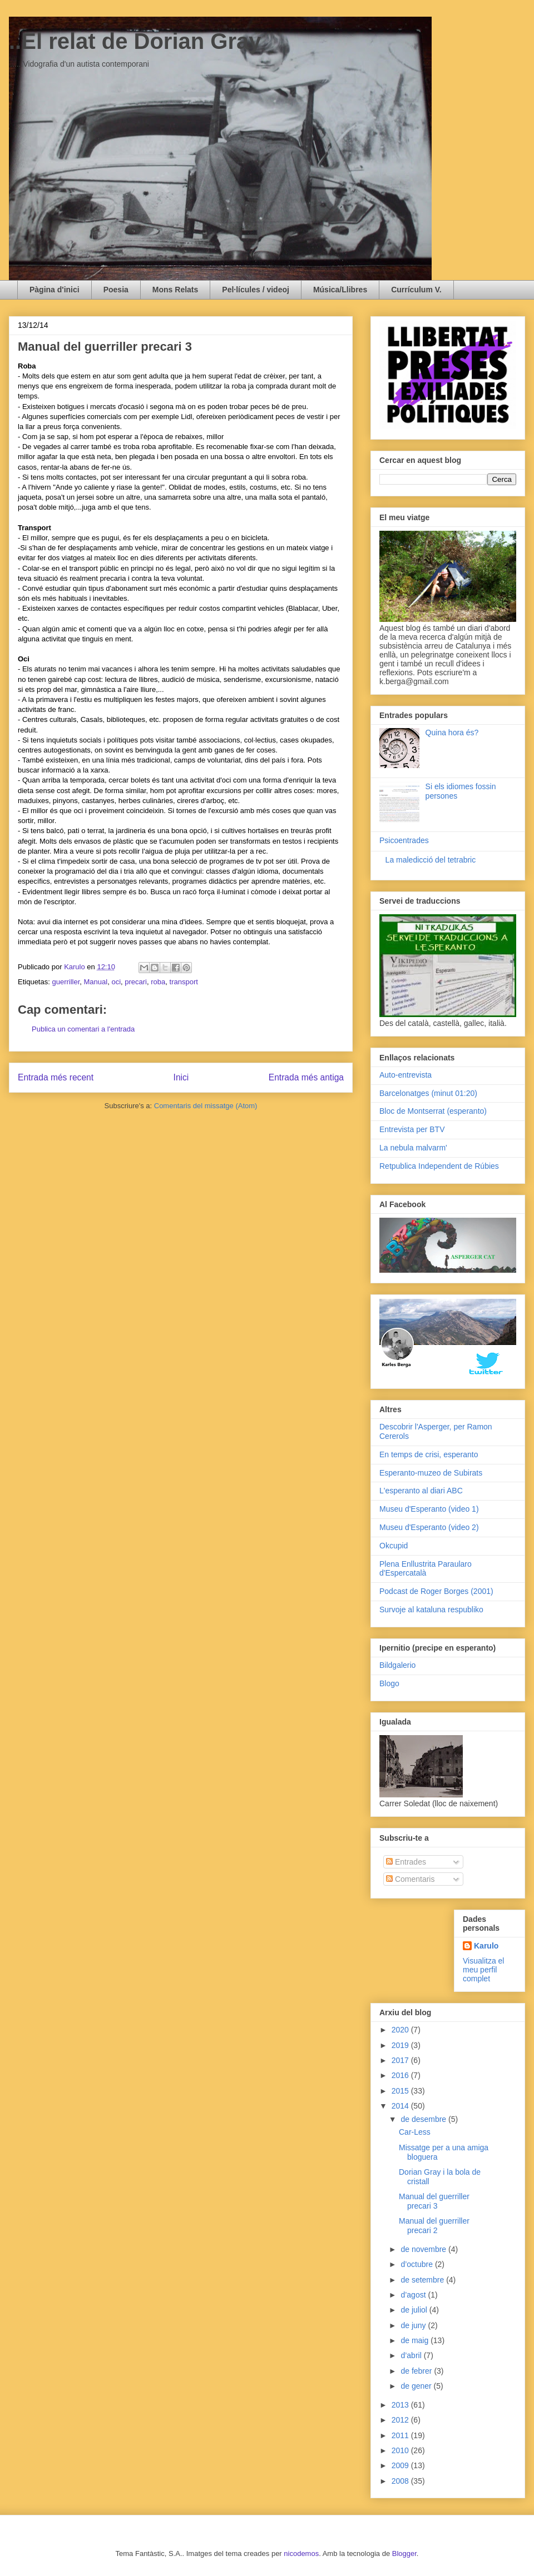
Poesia (115, 289)
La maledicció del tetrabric (430, 859)
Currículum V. (416, 289)
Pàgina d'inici (54, 289)
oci (116, 982)
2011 (401, 2435)
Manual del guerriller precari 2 (434, 2225)
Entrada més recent (55, 1077)
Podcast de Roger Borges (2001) (436, 1591)
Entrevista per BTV (412, 1129)
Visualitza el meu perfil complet (483, 1969)
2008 (401, 2481)
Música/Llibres (340, 289)
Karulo (486, 1945)
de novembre (424, 2249)
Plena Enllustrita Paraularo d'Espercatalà (425, 1568)
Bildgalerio (397, 1665)
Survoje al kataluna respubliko (431, 1609)
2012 (401, 2419)
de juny (414, 2325)
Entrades (406, 1861)
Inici (181, 1077)
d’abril (411, 2355)
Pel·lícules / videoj (255, 289)
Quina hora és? (452, 732)
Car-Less (415, 2131)
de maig (415, 2340)
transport (184, 982)
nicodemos (301, 2553)
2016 (401, 2075)
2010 (401, 2450)
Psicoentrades (404, 840)
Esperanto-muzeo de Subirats (430, 1472)
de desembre (424, 2119)
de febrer (417, 2370)
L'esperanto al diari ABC (421, 1490)
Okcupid (393, 1545)
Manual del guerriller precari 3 (434, 2201)
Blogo (389, 1683)
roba (158, 982)
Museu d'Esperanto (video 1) (429, 1508)
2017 (401, 2060)
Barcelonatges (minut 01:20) (428, 1093)
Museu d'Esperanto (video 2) (429, 1527)
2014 (401, 2105)
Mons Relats (175, 289)
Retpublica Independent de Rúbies (439, 1166)
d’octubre (417, 2264)
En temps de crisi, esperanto (428, 1454)
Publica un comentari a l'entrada (83, 1029)
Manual (96, 982)
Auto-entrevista (405, 1074)
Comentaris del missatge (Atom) (206, 1106)
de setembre (423, 2279)
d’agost (414, 2294)
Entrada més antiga (306, 1077)
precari (136, 982)
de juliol (414, 2309)
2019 (401, 2045)
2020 (401, 2029)
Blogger (404, 2553)
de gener (416, 2385)
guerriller (66, 982)
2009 (401, 2465)
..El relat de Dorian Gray (135, 41)
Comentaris (410, 1879)
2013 (401, 2404)
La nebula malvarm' (413, 1147)
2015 (401, 2090)
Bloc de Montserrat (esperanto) (433, 1111)
